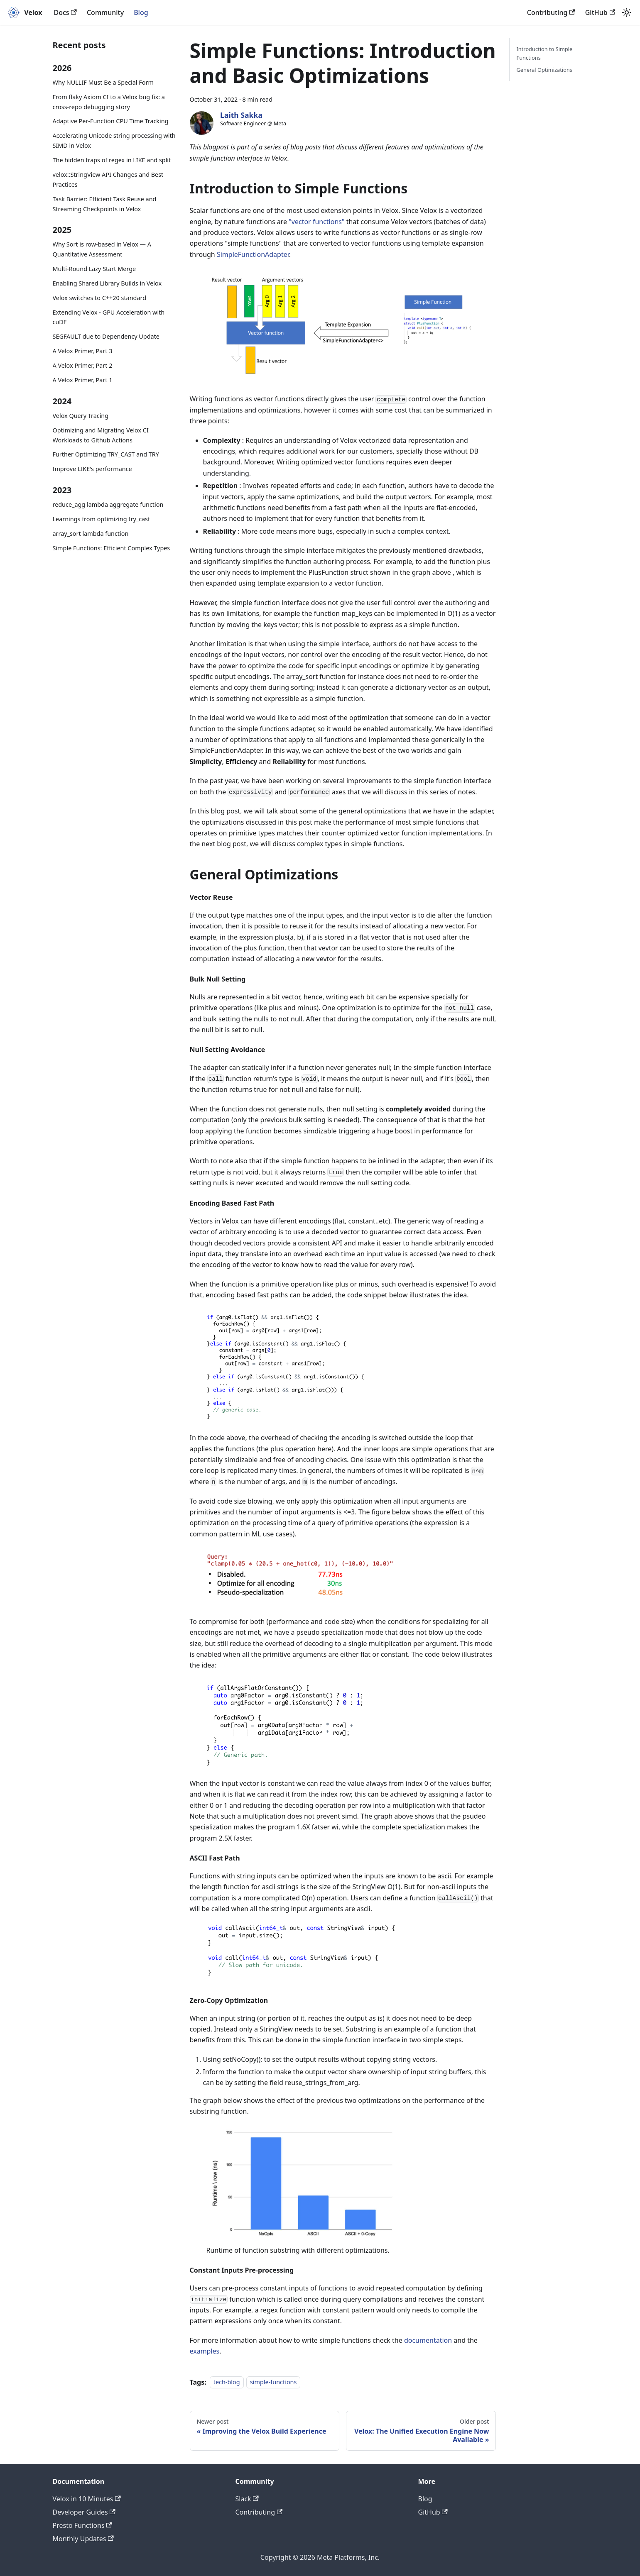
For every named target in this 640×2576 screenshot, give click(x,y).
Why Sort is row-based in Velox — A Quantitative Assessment (102, 249)
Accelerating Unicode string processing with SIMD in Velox (114, 140)
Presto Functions (82, 2525)
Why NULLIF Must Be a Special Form (103, 82)
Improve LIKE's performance (92, 469)
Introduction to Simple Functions (544, 53)
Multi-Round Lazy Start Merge (94, 269)
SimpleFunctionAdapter (253, 254)
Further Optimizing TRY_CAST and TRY (106, 454)
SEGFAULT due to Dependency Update (106, 336)
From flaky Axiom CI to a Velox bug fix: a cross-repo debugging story (109, 102)
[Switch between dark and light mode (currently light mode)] (626, 12)
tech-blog (226, 2382)
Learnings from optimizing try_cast (101, 519)
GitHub (600, 12)
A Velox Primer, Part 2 (83, 365)
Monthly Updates (83, 2538)
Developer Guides (84, 2512)
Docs (65, 12)
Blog (141, 12)
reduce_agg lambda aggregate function (108, 504)
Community (105, 12)
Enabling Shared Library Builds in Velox (107, 283)
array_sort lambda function (91, 533)
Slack (247, 2498)
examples (205, 2351)
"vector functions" (316, 221)
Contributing (551, 12)
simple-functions (273, 2382)
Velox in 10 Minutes (87, 2498)
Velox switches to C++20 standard (100, 298)
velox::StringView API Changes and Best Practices (108, 179)
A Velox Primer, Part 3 (83, 351)
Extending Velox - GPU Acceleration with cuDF (109, 317)
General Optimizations (544, 69)
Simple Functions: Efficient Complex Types (111, 548)
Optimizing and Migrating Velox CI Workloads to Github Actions (101, 435)
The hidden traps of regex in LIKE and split (112, 160)
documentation (428, 2340)
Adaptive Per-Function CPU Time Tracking (111, 121)
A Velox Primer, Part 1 (83, 380)
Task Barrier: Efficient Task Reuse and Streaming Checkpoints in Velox (105, 204)
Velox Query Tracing (81, 416)
